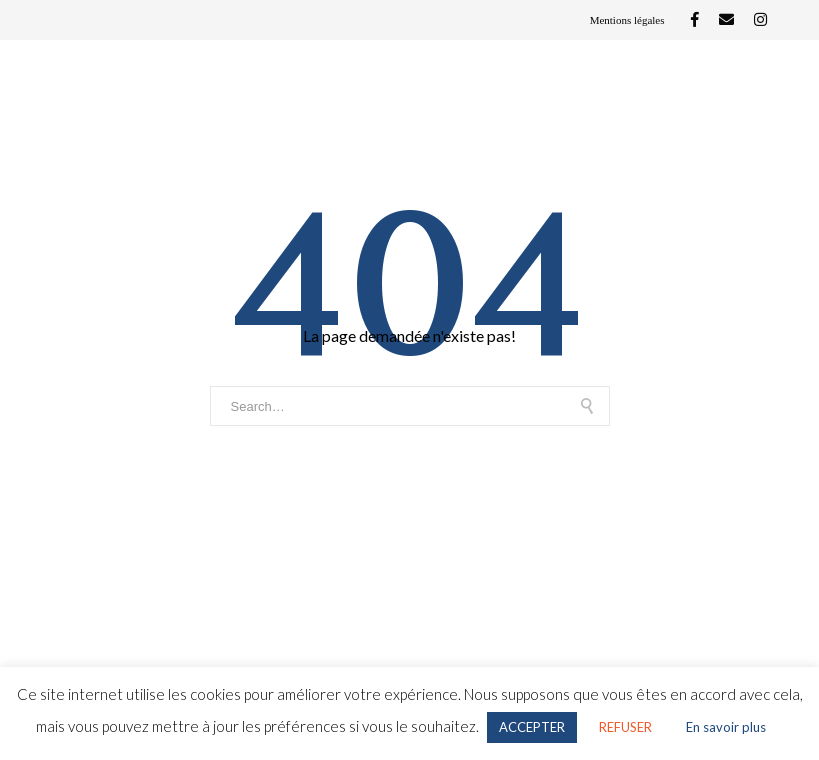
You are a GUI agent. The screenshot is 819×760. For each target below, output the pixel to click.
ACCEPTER (532, 727)
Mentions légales (627, 20)
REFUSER (625, 727)
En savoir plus (726, 727)
